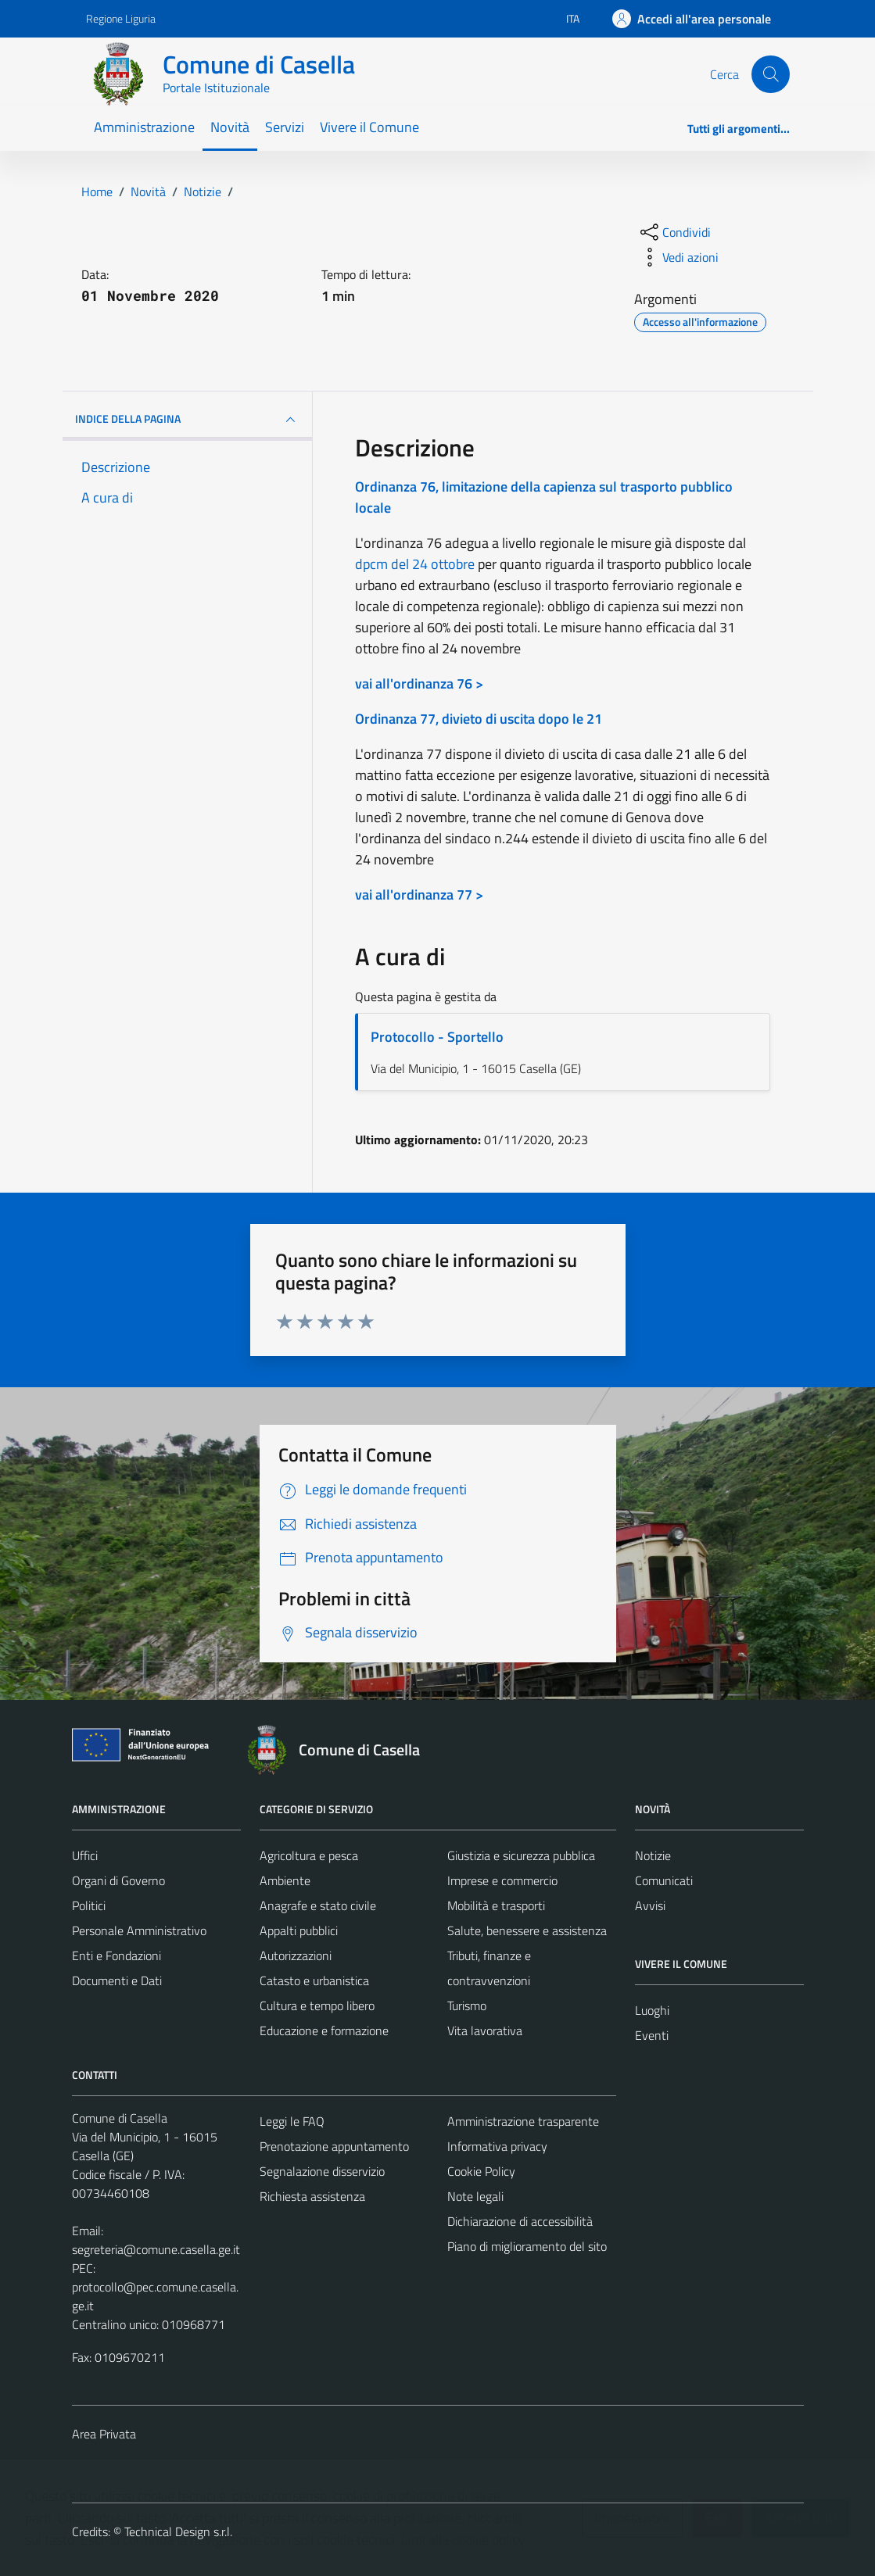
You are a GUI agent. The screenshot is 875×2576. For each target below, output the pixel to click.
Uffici (85, 1855)
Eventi (652, 2035)
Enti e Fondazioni (116, 1955)
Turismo (466, 2005)
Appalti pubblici (299, 1930)
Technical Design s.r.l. (178, 2531)
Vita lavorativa (484, 2030)
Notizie (653, 1855)
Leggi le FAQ (292, 2121)
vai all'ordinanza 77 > (419, 894)
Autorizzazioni (296, 1955)
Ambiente (285, 1880)
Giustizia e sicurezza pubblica (521, 1855)
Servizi (284, 127)
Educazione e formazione (324, 2030)
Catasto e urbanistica (314, 1980)
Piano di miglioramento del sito (527, 2246)
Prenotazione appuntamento (334, 2146)
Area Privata (104, 2433)
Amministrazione (144, 127)
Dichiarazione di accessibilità (520, 2221)
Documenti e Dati (117, 1980)
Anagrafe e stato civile (318, 1905)
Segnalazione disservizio (322, 2171)
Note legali (475, 2196)
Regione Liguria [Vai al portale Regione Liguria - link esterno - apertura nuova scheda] (121, 18)
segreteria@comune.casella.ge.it (156, 2249)
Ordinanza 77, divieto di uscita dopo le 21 (478, 718)
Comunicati (664, 1880)
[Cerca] (770, 74)
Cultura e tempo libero (317, 2005)
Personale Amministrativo (139, 1930)
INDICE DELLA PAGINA (187, 419)
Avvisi (650, 1905)
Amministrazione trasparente (523, 2121)
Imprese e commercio (502, 1880)
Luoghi (652, 2010)
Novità (229, 127)
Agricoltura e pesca (309, 1855)
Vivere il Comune (369, 127)
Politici (89, 1905)
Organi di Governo (118, 1880)
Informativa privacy (497, 2146)
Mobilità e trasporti (496, 1905)
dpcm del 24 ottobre (415, 563)
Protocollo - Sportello (437, 1036)
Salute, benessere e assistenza (527, 1930)
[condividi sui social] (674, 232)
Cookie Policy (481, 2171)
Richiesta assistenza (312, 2196)
